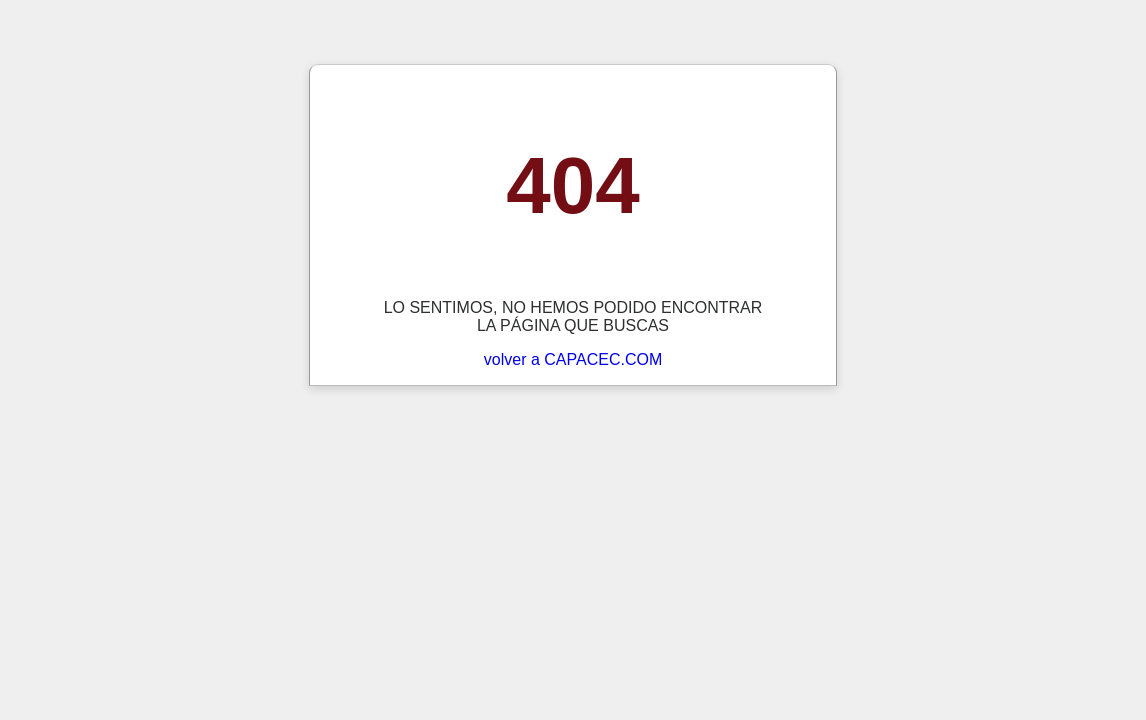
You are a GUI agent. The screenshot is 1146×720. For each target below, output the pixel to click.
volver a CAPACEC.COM (573, 359)
